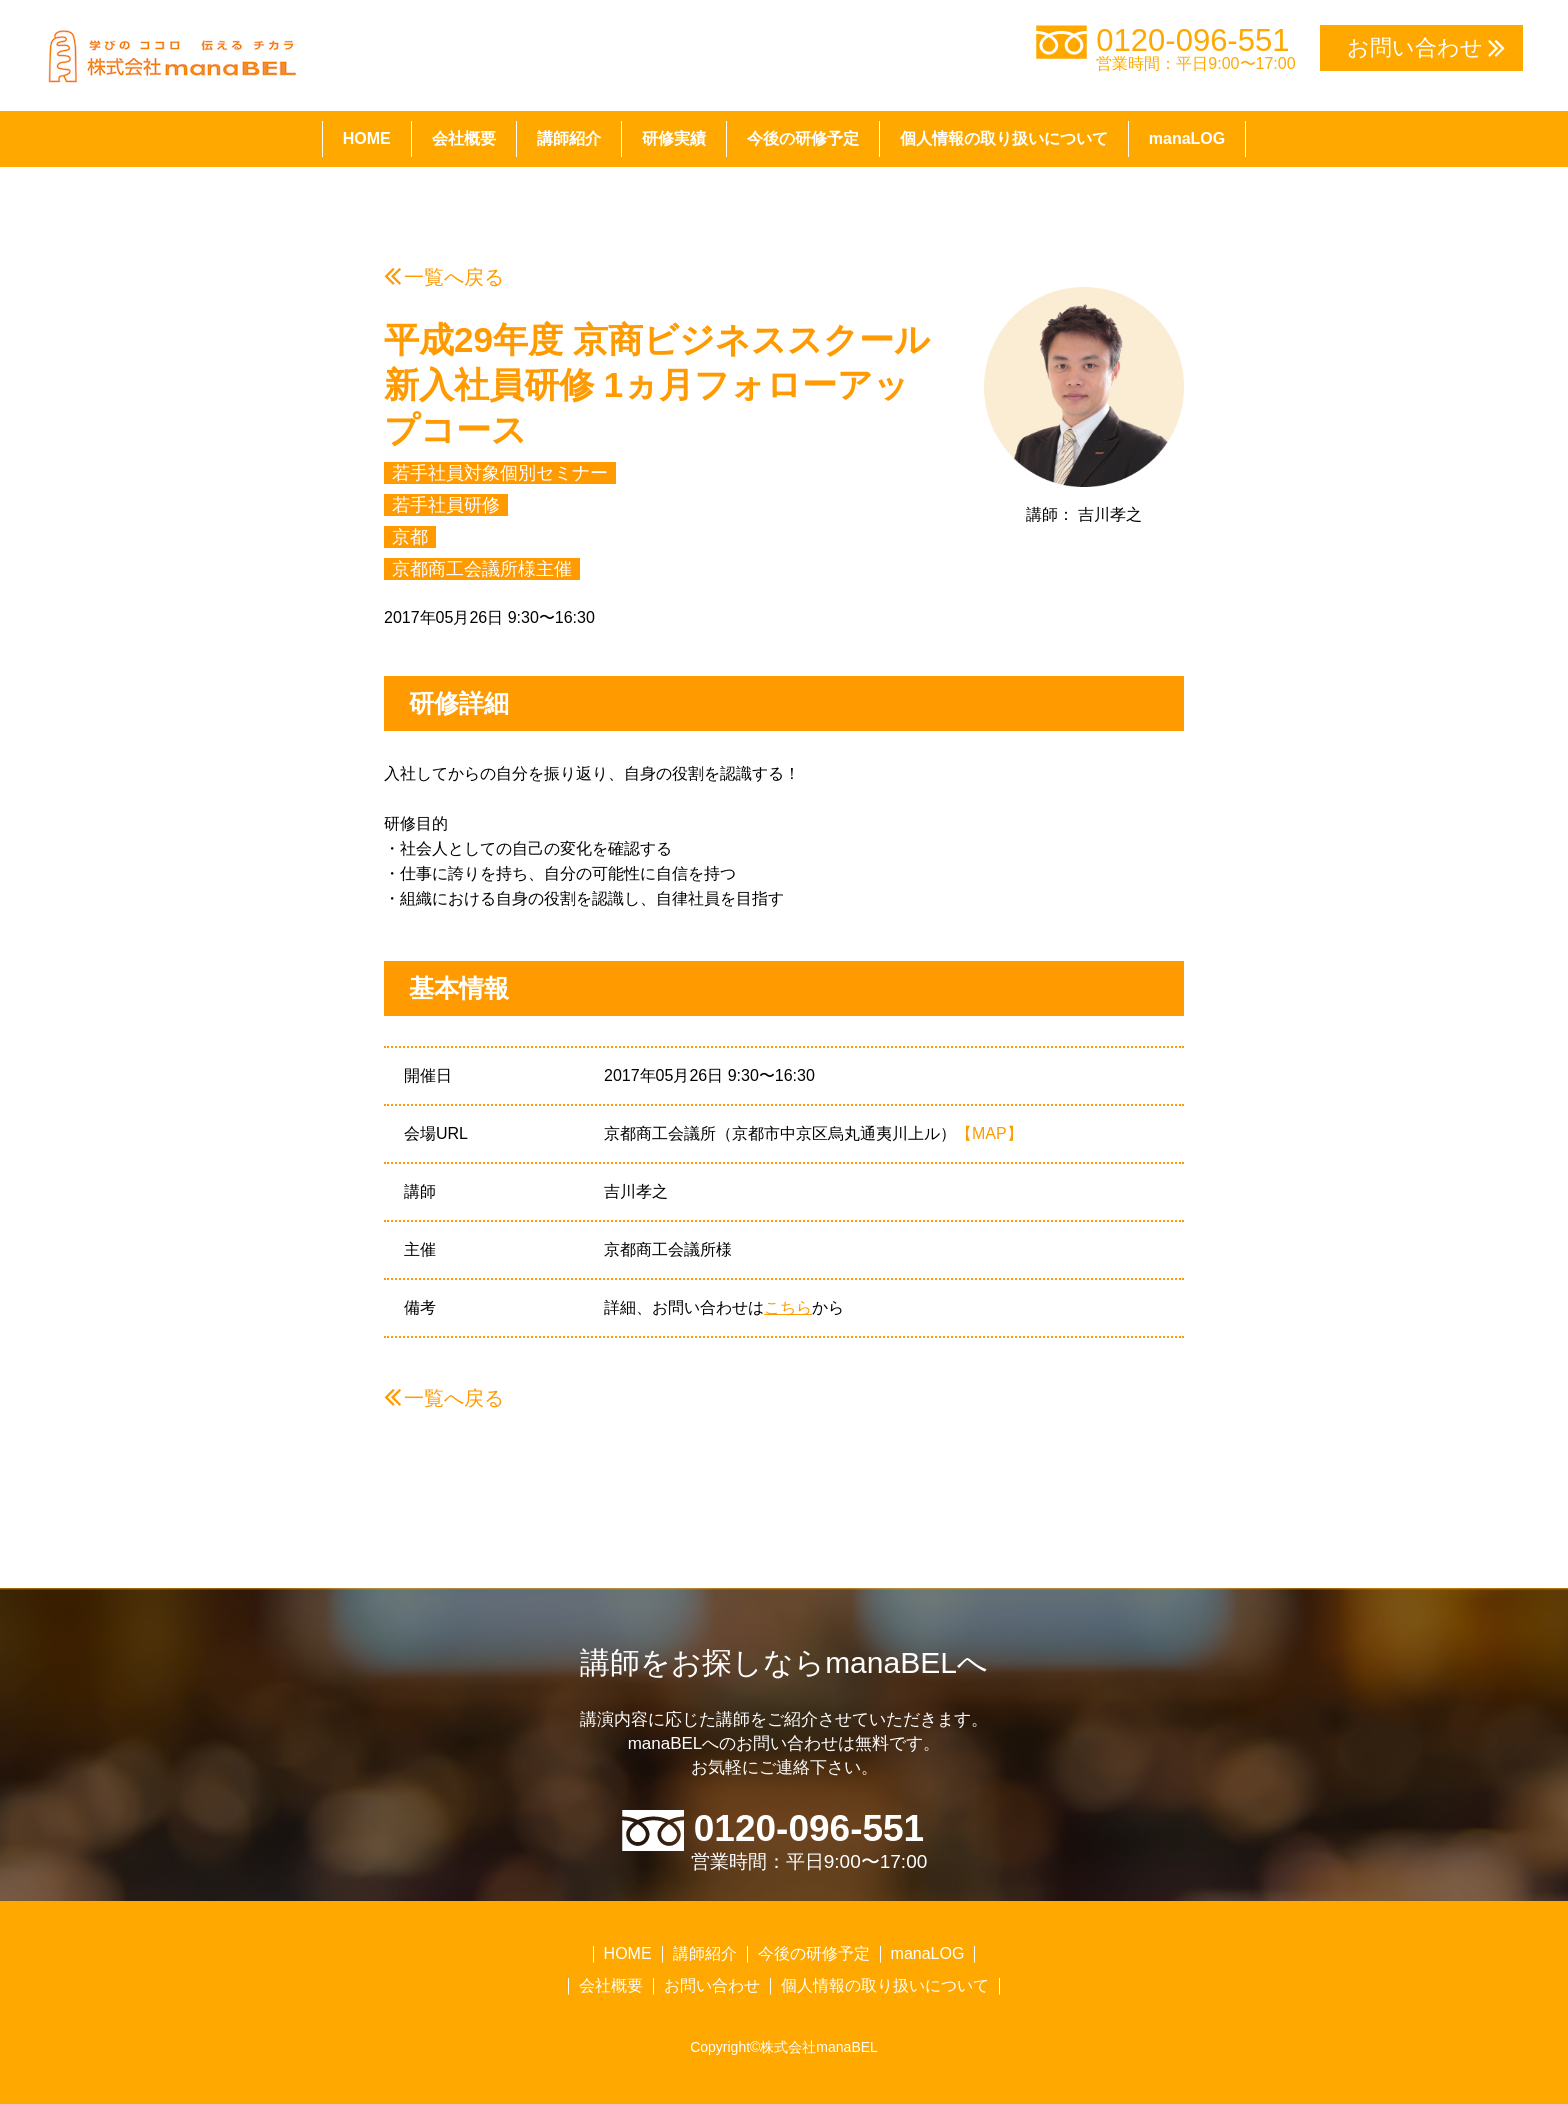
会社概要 (464, 138)
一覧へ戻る (454, 277)
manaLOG (1187, 138)
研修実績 (674, 138)
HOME (367, 138)
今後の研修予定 (803, 138)
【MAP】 (989, 1133)
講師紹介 (569, 138)
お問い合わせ (712, 1985)
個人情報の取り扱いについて (1004, 138)
